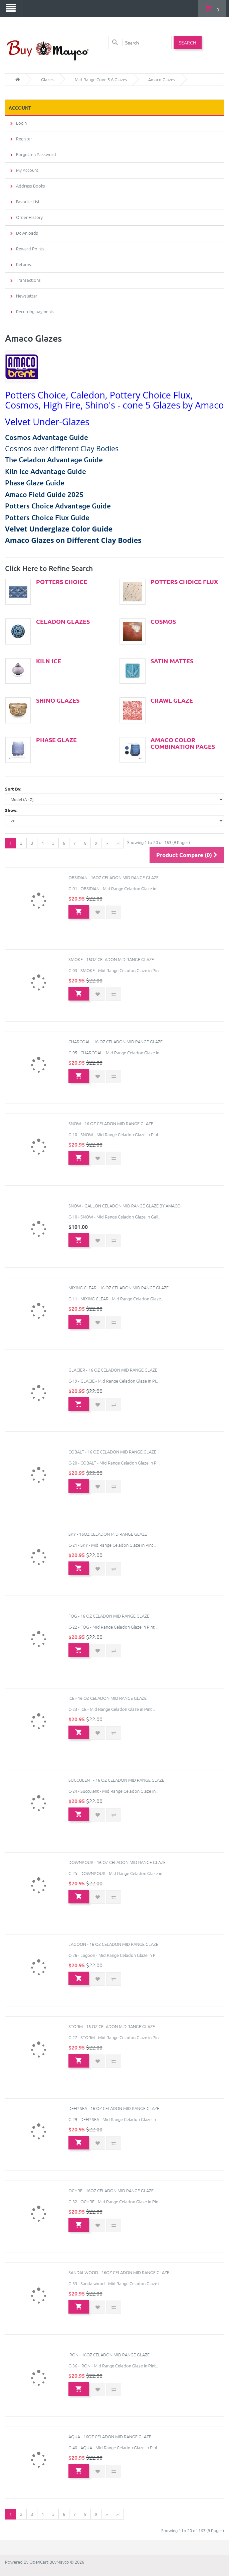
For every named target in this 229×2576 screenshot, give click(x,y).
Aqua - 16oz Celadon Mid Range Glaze (109, 2436)
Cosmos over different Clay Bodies (62, 448)
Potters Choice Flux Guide (47, 516)
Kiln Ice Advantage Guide (45, 470)
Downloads (27, 232)
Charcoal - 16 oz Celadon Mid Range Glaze (115, 1040)
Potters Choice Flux (184, 581)
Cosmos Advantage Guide (46, 436)
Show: (11, 809)
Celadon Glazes (63, 620)
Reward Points (30, 248)
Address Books (30, 185)
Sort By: (13, 788)
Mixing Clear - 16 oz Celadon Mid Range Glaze (118, 1287)
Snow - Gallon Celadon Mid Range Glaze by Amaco (124, 1204)
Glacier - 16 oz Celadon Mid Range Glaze (112, 1369)
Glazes (47, 79)
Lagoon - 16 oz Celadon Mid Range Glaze (113, 1943)
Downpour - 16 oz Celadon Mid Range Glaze (117, 1861)
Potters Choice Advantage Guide (58, 504)
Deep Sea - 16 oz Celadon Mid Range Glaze (113, 2107)
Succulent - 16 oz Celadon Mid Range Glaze (116, 1779)
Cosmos (163, 620)
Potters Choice (61, 581)
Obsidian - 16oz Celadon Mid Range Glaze (113, 876)
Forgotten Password (36, 153)
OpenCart (38, 2561)
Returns (23, 263)
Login (21, 122)
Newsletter (26, 295)
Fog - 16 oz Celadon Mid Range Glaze (108, 1615)
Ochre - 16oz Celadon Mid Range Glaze (111, 2189)
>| (118, 842)
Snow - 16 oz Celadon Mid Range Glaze (110, 1123)
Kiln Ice (48, 660)
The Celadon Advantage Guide (54, 458)
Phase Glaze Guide (34, 481)
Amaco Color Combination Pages (183, 742)
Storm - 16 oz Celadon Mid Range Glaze (111, 2025)
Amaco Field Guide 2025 (44, 493)
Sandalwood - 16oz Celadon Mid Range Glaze (118, 2271)
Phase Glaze (56, 739)
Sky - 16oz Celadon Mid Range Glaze (107, 1533)
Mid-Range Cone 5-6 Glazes (101, 79)
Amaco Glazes (161, 79)
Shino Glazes (57, 699)
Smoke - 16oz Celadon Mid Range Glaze (111, 958)
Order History (29, 216)
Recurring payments (35, 311)
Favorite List (28, 201)
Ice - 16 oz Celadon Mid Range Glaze (107, 1697)
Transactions (28, 279)
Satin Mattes (172, 660)
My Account (27, 169)
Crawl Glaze (172, 699)
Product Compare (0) (186, 853)
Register (24, 138)
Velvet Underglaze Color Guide (58, 528)
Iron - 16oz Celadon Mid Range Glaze (109, 2353)
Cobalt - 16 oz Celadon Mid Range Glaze (112, 1451)
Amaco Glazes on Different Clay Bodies (73, 539)
